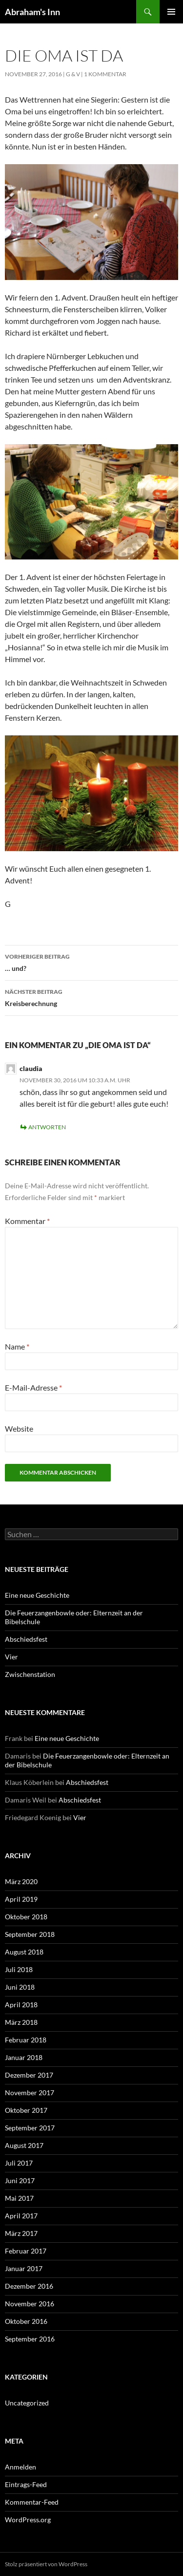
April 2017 (21, 2215)
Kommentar (27, 1220)
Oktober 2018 (26, 1916)
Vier (11, 1657)
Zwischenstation (30, 1674)
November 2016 (29, 2303)
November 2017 (29, 2092)
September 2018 (30, 1934)
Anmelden (20, 2467)
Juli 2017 (19, 2163)
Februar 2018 (25, 2040)
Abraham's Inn (32, 11)
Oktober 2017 (26, 2110)
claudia (31, 1068)
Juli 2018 (19, 1969)
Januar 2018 (23, 2057)
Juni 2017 (20, 2180)
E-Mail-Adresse (33, 1387)
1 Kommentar (105, 74)
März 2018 (21, 2022)
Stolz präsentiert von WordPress (46, 2564)
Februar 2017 (25, 2251)
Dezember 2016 (29, 2286)
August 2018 (24, 1952)
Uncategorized (27, 2403)
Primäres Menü (171, 11)
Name (17, 1346)
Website (19, 1428)
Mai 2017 (19, 2198)
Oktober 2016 (26, 2321)
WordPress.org (28, 2519)
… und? (91, 961)
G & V (73, 74)
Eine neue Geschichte (37, 1595)
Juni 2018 (20, 1987)
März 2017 (21, 2233)
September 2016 (30, 2339)
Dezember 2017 (29, 2075)
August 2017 (24, 2145)
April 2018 (21, 2004)
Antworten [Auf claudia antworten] (47, 1127)
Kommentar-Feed (32, 2502)
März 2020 (21, 1881)
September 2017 (30, 2128)
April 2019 (21, 1899)
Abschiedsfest (26, 1639)
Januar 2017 (23, 2268)
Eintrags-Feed (26, 2484)
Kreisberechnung (91, 997)
